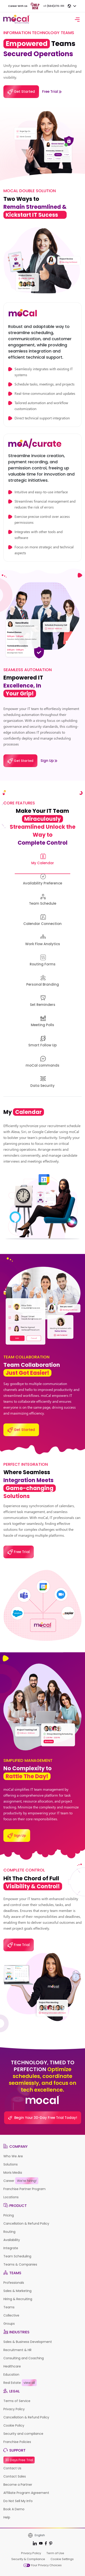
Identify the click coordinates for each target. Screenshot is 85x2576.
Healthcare (12, 2366)
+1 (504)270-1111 (53, 6)
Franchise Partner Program (24, 2189)
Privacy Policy (14, 2409)
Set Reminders (42, 1001)
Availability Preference (42, 880)
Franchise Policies (17, 2442)
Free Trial (52, 91)
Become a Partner (17, 2484)
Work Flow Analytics (42, 940)
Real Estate (20, 2382)
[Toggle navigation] (77, 20)
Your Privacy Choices (42, 2565)
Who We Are (13, 2156)
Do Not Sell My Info (18, 2501)
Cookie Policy (13, 2425)
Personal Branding (42, 981)
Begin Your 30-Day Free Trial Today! (42, 2118)
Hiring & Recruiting (17, 2299)
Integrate (10, 2248)
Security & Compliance (28, 2559)
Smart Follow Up (42, 1042)
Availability (11, 2240)
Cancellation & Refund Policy (26, 2223)
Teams (9, 2307)
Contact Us (12, 2468)
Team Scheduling (17, 2256)
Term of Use (55, 2553)
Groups (9, 2323)
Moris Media (12, 2172)
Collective (11, 2315)
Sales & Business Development (27, 2341)
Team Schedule (42, 900)
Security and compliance (23, 2433)
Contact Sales (14, 2476)
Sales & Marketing (17, 2291)
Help (6, 2517)
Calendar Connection (42, 920)
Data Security (42, 1082)
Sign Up (49, 760)
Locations (11, 2197)
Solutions (10, 2164)
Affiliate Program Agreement (26, 2492)
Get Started (21, 92)
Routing (9, 2231)
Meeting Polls (42, 1021)
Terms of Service (16, 2401)
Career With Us (17, 6)
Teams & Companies (20, 2264)
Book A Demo (13, 2509)
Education (11, 2374)
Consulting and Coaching (23, 2358)
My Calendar (42, 859)
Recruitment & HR (17, 2350)
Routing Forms (42, 961)
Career (20, 2180)
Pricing (8, 2215)
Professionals (13, 2282)
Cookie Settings (62, 2559)
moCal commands (42, 1062)
